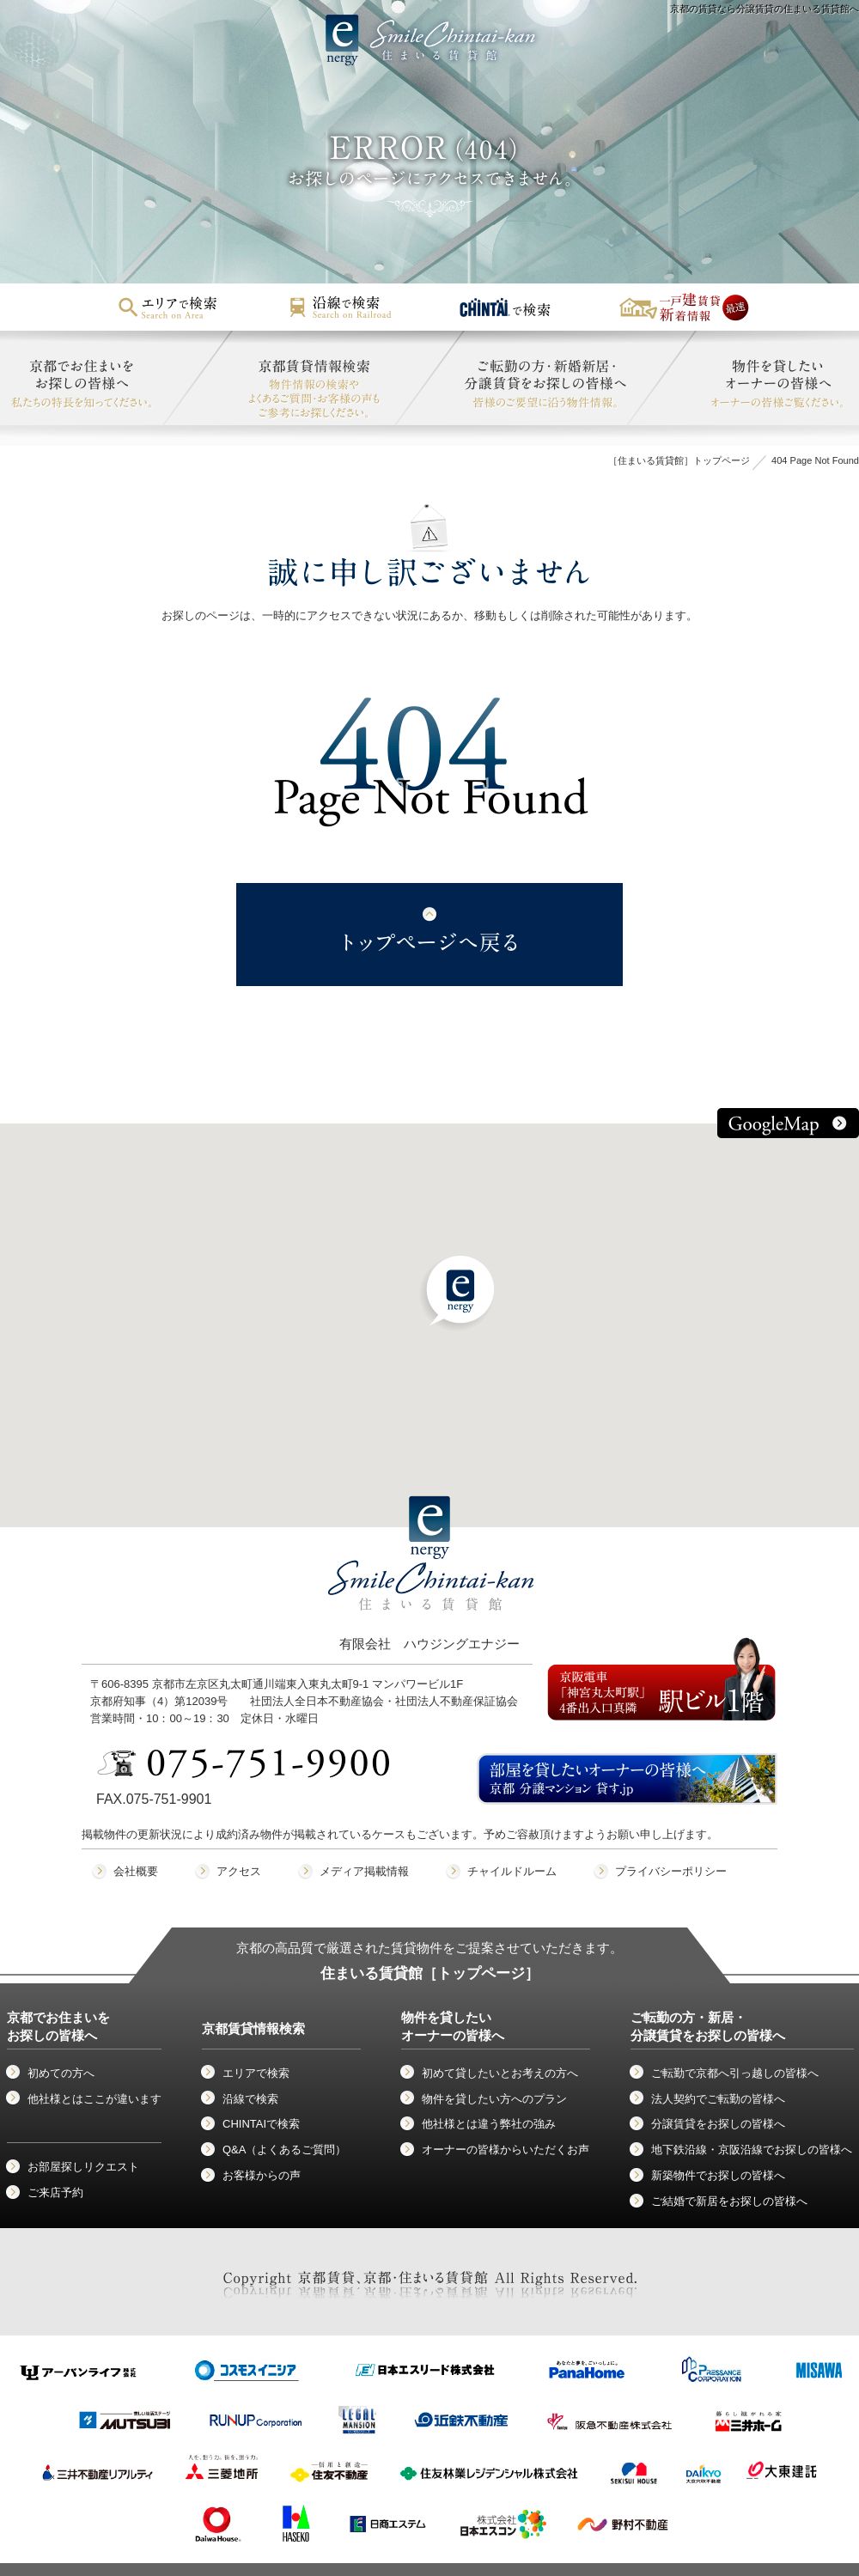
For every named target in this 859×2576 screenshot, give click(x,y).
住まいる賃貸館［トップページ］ (429, 1973)
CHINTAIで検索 (261, 2123)
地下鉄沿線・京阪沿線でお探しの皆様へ (751, 2149)
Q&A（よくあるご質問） (284, 2149)
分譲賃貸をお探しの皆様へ (718, 2123)
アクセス (238, 1871)
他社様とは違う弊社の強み (489, 2123)
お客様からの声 (261, 2175)
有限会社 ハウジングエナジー (430, 1589)
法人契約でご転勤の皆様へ (718, 2098)
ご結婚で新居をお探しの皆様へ (729, 2201)
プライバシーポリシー (671, 1871)
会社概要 (135, 1871)
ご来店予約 (55, 2192)
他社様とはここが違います (94, 2098)
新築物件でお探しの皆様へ (718, 2175)
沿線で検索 (250, 2098)
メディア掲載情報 (364, 1871)
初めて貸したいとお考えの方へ (500, 2073)
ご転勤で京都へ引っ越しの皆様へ (735, 2073)
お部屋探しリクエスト (83, 2166)
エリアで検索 (255, 2073)
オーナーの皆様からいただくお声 (505, 2149)
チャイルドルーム (512, 1871)
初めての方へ (60, 2073)
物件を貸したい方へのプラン (494, 2098)
